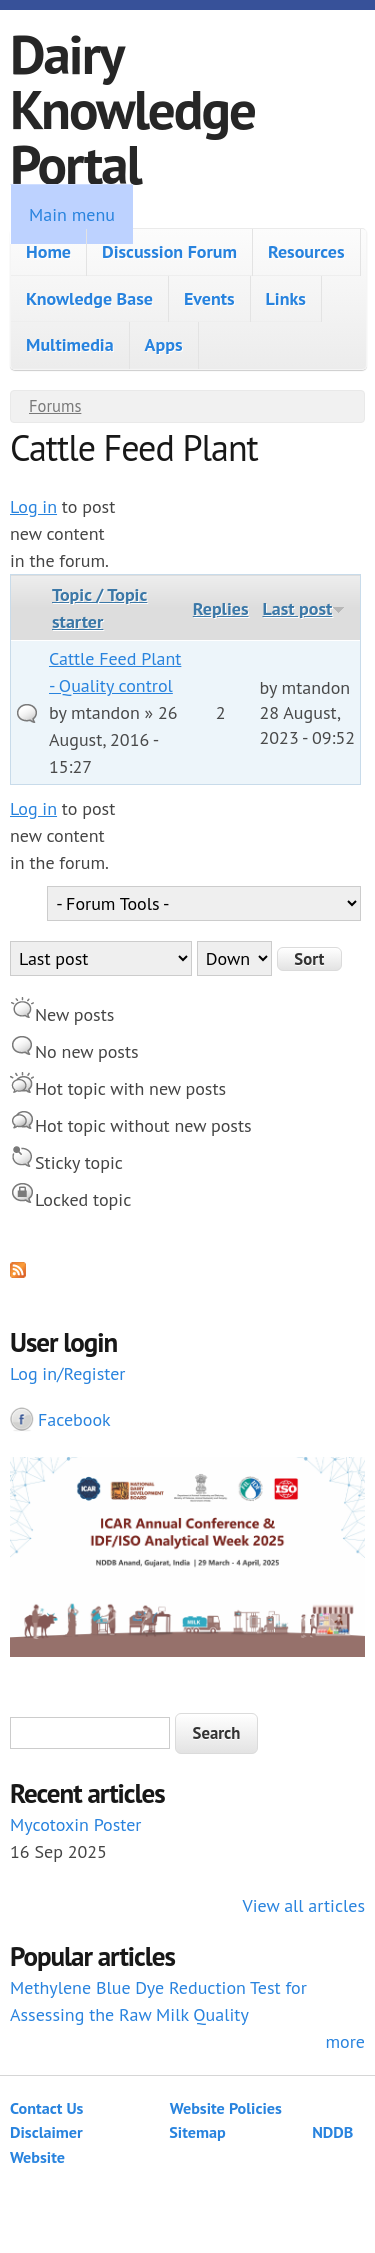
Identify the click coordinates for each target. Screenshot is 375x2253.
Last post (303, 608)
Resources (306, 251)
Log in (33, 506)
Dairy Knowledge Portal (132, 108)
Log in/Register (67, 1373)
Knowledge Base (89, 298)
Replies (221, 608)
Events (209, 298)
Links (286, 298)
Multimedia (70, 344)
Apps (164, 344)
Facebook (74, 1419)
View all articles (304, 1905)
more (345, 2041)
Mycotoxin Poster (75, 1824)
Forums (55, 406)
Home (48, 251)
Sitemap (197, 2132)
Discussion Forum (169, 251)
